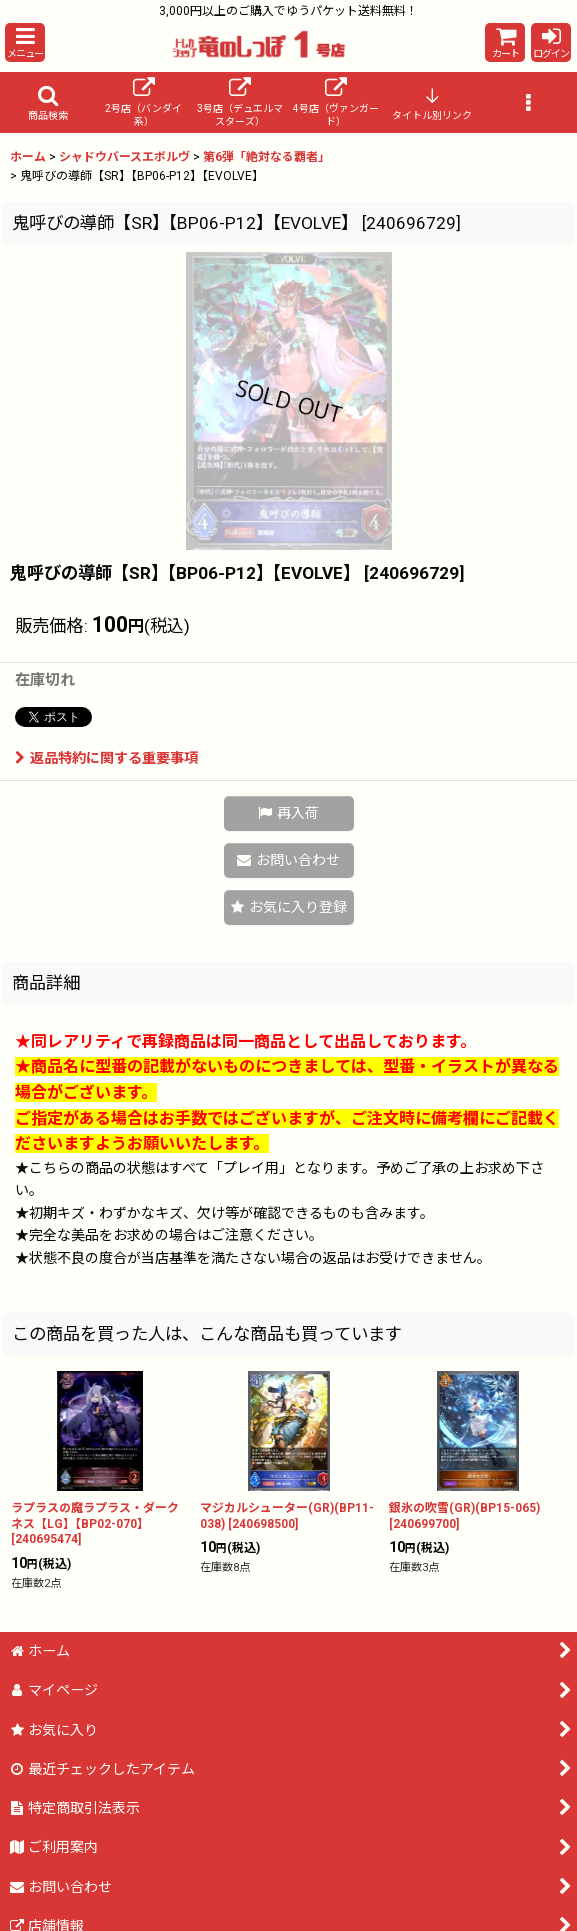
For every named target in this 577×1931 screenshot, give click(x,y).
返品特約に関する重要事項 (106, 758)
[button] (25, 42)
